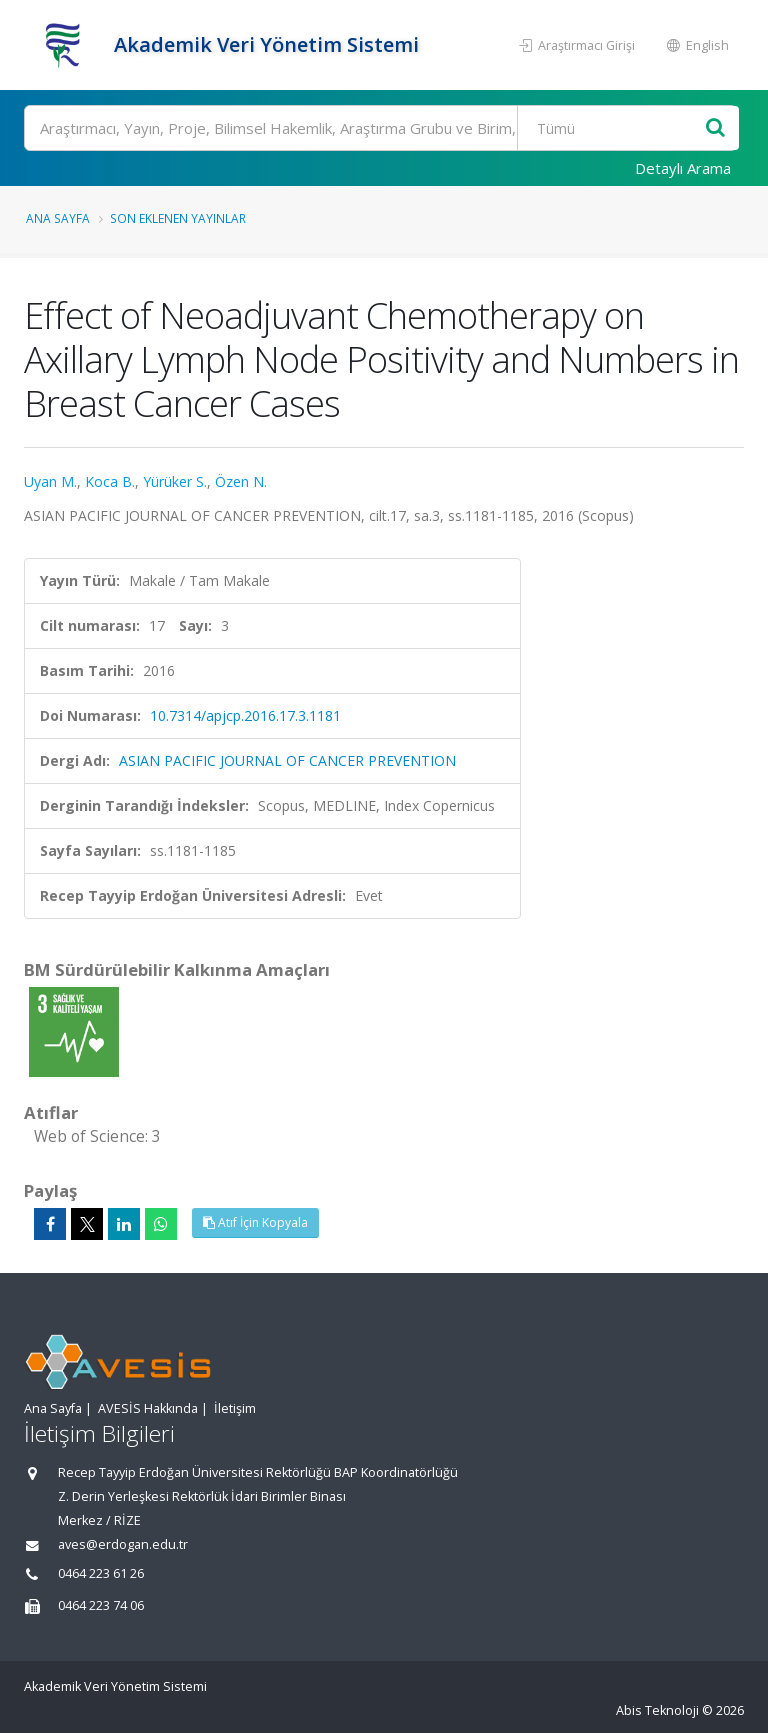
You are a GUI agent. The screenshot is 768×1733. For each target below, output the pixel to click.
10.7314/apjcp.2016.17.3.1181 (245, 715)
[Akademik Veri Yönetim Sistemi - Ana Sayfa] (66, 45)
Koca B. (110, 481)
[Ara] (380, 128)
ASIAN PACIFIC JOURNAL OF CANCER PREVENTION (287, 760)
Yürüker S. (175, 481)
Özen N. (241, 481)
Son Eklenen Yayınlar (178, 218)
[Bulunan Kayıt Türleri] (612, 128)
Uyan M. (50, 481)
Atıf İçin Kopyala (255, 1222)
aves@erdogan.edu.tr (123, 1544)
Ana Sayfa (58, 218)
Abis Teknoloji (657, 1710)
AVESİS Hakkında (148, 1408)
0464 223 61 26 (101, 1573)
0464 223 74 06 (101, 1605)
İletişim (235, 1408)
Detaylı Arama (683, 168)
